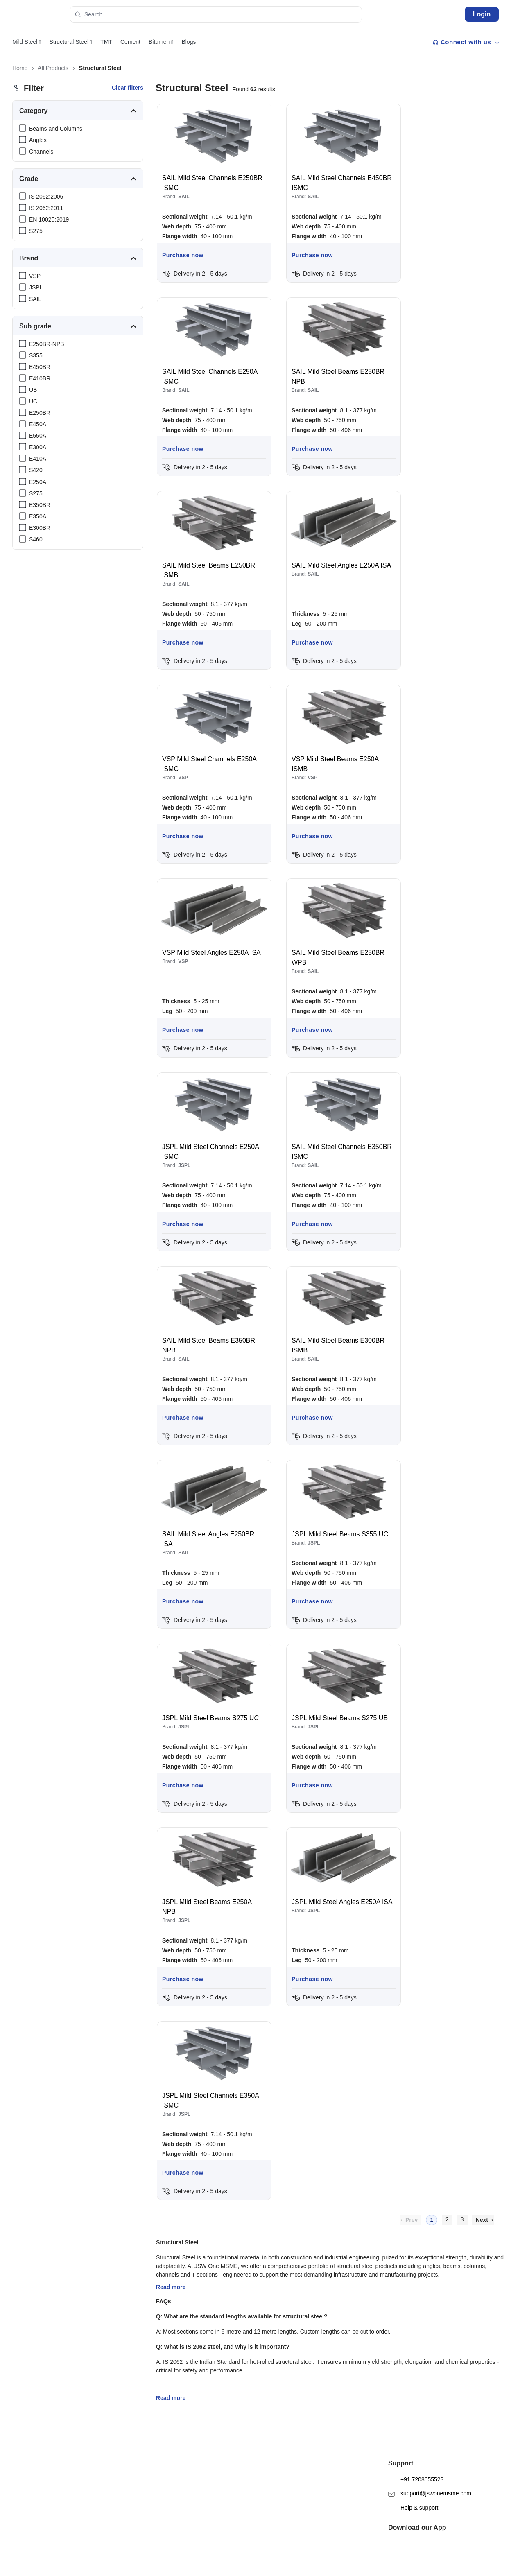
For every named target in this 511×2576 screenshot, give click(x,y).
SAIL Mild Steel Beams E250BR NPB (338, 376)
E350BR (39, 505)
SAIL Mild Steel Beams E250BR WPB (338, 957)
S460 (36, 539)
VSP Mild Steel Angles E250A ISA (211, 952)
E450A (37, 424)
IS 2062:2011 (46, 208)
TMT (106, 41)
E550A (37, 435)
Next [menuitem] (482, 2219)
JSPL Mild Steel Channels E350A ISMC (210, 2100)
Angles (38, 140)
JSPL (36, 287)
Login (482, 14)
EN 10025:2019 (49, 219)
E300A (37, 447)
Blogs (188, 41)
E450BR (39, 367)
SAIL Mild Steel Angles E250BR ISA (208, 1539)
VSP (35, 276)
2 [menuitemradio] (447, 2219)
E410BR (39, 378)
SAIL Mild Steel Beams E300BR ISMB (338, 1345)
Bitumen (161, 41)
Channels (41, 151)
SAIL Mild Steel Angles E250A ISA (341, 565)
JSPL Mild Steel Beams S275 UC (210, 1717)
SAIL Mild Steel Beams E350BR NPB (208, 1345)
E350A (37, 516)
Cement (130, 41)
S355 (36, 355)
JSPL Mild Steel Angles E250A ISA (342, 1901)
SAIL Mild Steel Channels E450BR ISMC (342, 182)
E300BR (39, 528)
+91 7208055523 (415, 2465)
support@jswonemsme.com (429, 2479)
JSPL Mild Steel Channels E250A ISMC (210, 1151)
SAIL (35, 299)
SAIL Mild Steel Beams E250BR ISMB (208, 570)
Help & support (413, 2493)
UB (33, 390)
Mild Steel (26, 41)
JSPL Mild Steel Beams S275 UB (340, 1717)
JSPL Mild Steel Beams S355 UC (340, 1534)
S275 (36, 231)
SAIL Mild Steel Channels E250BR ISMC (212, 182)
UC (33, 401)
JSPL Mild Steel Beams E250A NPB (206, 1906)
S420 (36, 470)
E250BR (39, 412)
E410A (37, 458)
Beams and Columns (55, 128)
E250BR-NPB (46, 344)
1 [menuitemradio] (431, 2219)
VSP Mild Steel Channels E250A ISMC (209, 763)
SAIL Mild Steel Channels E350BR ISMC (342, 1151)
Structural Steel (70, 41)
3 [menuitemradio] (462, 2219)
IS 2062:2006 (46, 196)
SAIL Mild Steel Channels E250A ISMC (209, 376)
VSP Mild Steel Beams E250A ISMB (335, 763)
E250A (37, 482)
